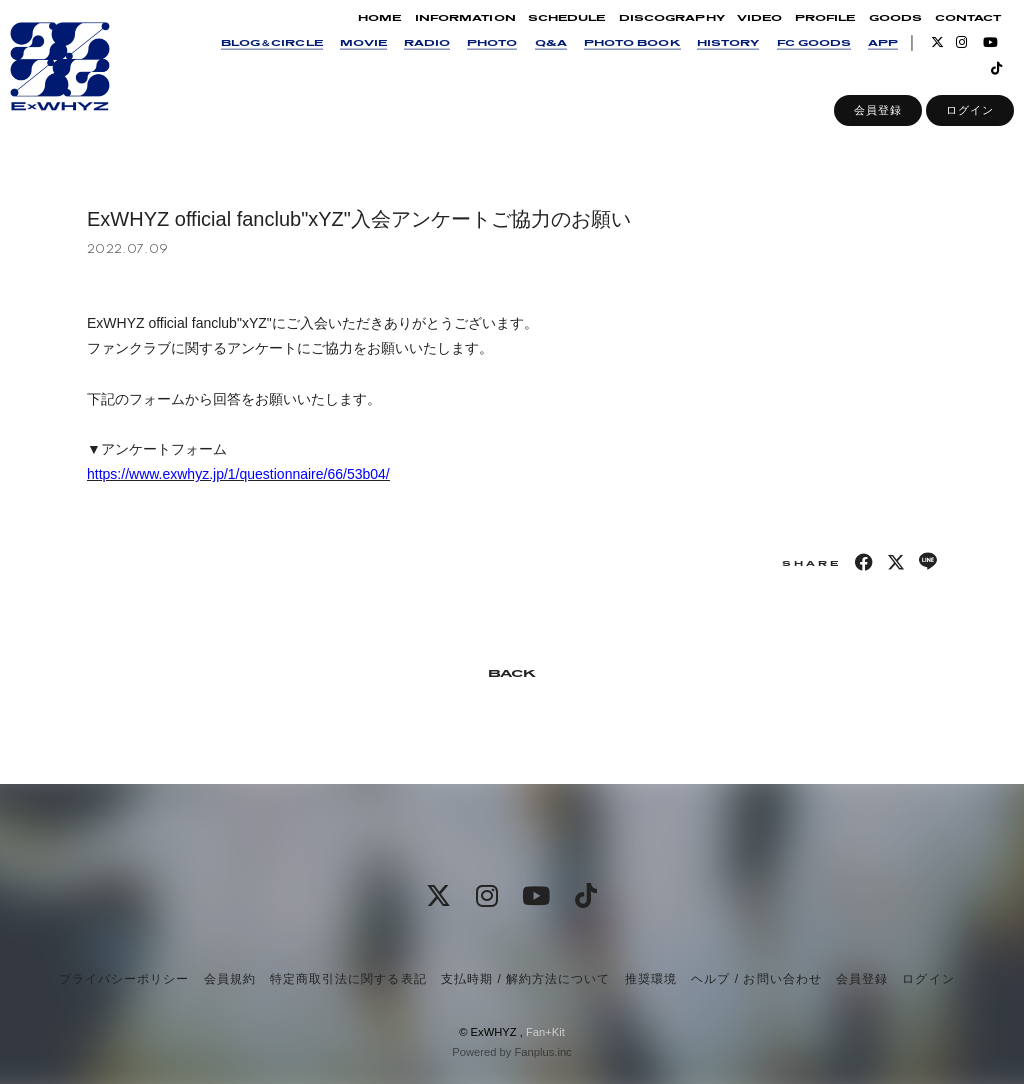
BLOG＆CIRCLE (254, 56)
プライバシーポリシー (124, 979)
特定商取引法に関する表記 (348, 979)
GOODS (876, 31)
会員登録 (860, 124)
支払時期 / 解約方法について (526, 979)
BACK (512, 674)
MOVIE (344, 56)
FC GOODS (795, 56)
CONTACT (950, 31)
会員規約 (230, 979)
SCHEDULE (548, 31)
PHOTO (474, 56)
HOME (361, 31)
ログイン (952, 124)
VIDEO (741, 31)
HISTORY (710, 56)
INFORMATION (446, 31)
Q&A (532, 56)
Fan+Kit (545, 1032)
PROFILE (807, 31)
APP (865, 56)
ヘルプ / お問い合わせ (756, 979)
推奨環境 (651, 979)
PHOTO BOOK (613, 56)
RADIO (409, 56)
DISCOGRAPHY (653, 31)
